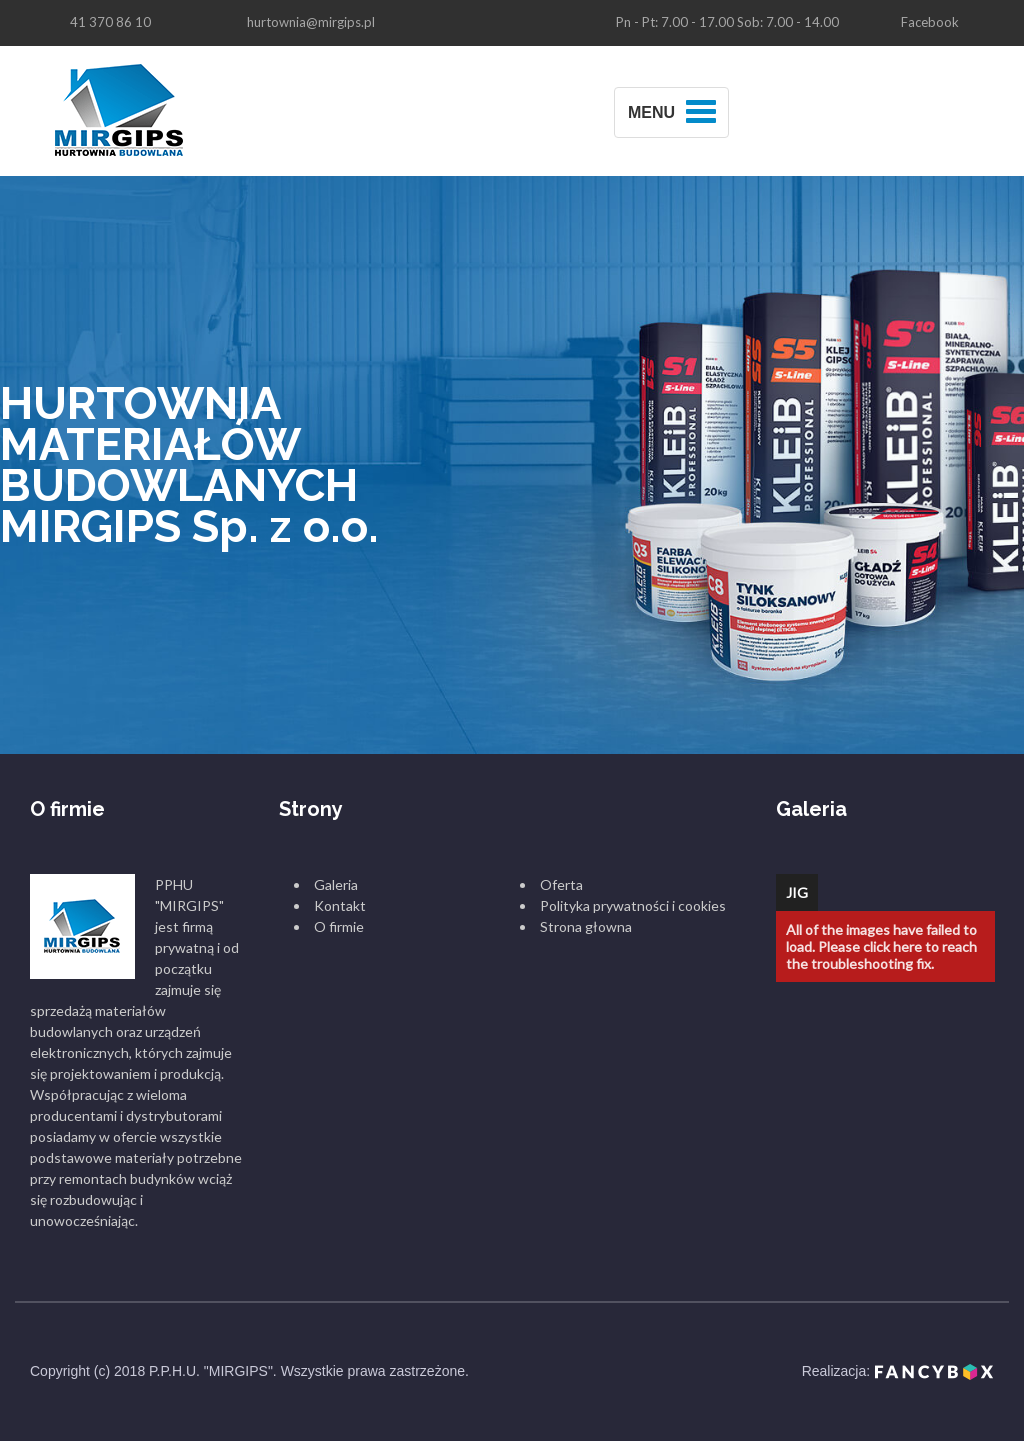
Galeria (336, 884)
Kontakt (340, 905)
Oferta (561, 884)
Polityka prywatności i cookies (633, 905)
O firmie (339, 926)
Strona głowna (586, 926)
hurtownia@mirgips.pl (311, 22)
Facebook (930, 22)
